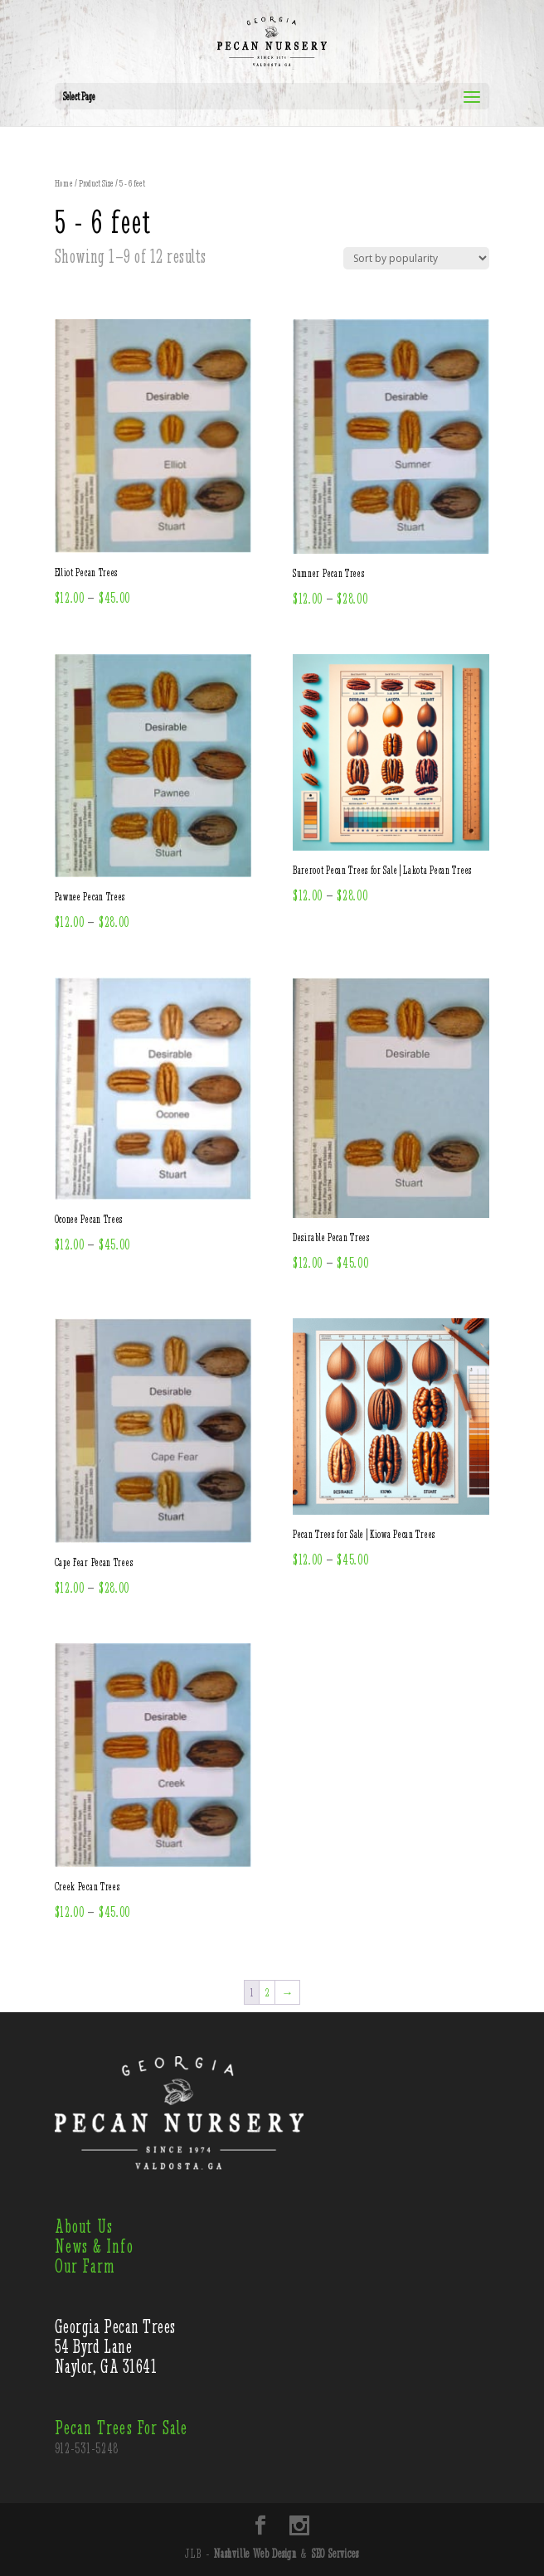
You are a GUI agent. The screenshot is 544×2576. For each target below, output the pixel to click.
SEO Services (335, 2553)
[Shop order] (416, 258)
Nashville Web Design (255, 2553)
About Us (84, 2226)
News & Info (94, 2246)
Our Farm (85, 2266)
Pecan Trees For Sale (121, 2428)
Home (64, 183)
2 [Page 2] (267, 1992)
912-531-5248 (87, 2448)
